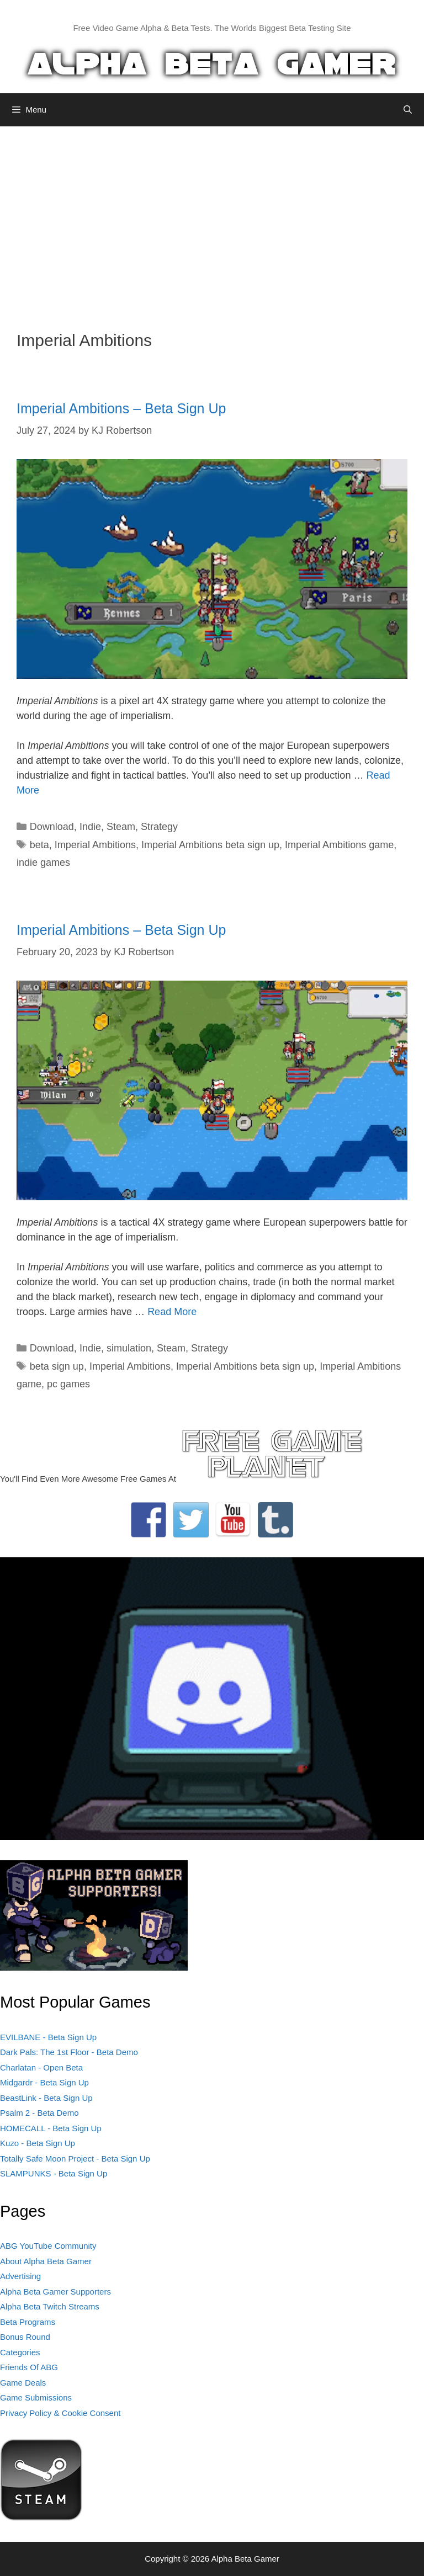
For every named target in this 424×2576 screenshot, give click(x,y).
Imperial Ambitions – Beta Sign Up (121, 408)
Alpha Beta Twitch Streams (49, 2306)
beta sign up (57, 1366)
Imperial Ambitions (95, 844)
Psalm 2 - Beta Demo (39, 2112)
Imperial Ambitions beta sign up (210, 844)
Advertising (20, 2276)
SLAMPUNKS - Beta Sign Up (53, 2173)
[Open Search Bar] (407, 109)
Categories (20, 2352)
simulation (129, 1348)
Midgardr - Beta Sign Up (44, 2082)
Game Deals (23, 2382)
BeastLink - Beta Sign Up (46, 2098)
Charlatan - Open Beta (41, 2067)
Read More (172, 1311)
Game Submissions (36, 2397)
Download (52, 826)
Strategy (159, 826)
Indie (90, 826)
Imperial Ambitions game (339, 844)
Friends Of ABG (29, 2367)
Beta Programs (27, 2322)
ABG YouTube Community (48, 2245)
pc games (68, 1384)
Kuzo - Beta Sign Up (37, 2143)
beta (39, 844)
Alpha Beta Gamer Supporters (55, 2291)
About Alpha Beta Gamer (46, 2261)
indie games (43, 862)
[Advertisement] (212, 220)
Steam (121, 826)
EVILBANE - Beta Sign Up (48, 2037)
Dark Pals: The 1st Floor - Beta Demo (69, 2052)
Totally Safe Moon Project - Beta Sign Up (75, 2158)
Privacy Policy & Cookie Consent (60, 2413)
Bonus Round (25, 2336)
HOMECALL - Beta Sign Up (51, 2128)
